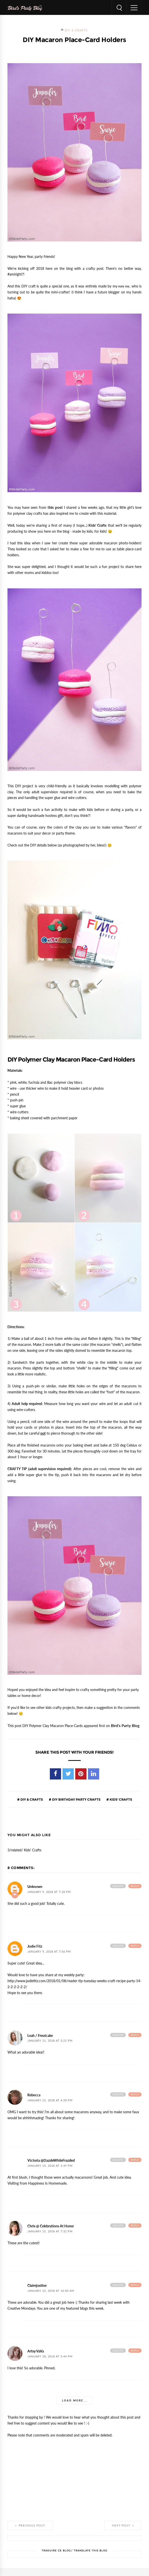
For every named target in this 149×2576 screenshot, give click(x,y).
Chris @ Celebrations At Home (50, 2219)
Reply (135, 1879)
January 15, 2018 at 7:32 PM (50, 2224)
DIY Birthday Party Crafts (75, 1792)
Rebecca (33, 2088)
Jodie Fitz (34, 1939)
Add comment (14, 1887)
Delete (118, 1879)
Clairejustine (37, 2278)
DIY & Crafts (76, 30)
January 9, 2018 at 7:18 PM (49, 1885)
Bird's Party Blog (123, 1719)
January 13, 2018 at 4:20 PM (50, 2093)
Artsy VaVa (35, 2344)
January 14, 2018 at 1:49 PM (50, 2158)
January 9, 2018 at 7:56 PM (49, 1944)
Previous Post (30, 2518)
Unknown (34, 1879)
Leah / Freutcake (40, 2028)
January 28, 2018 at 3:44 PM (50, 2349)
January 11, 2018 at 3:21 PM (50, 2033)
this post (53, 505)
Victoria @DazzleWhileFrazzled (51, 2153)
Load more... (74, 2393)
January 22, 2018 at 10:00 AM (50, 2284)
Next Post (123, 2518)
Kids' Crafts (120, 1792)
